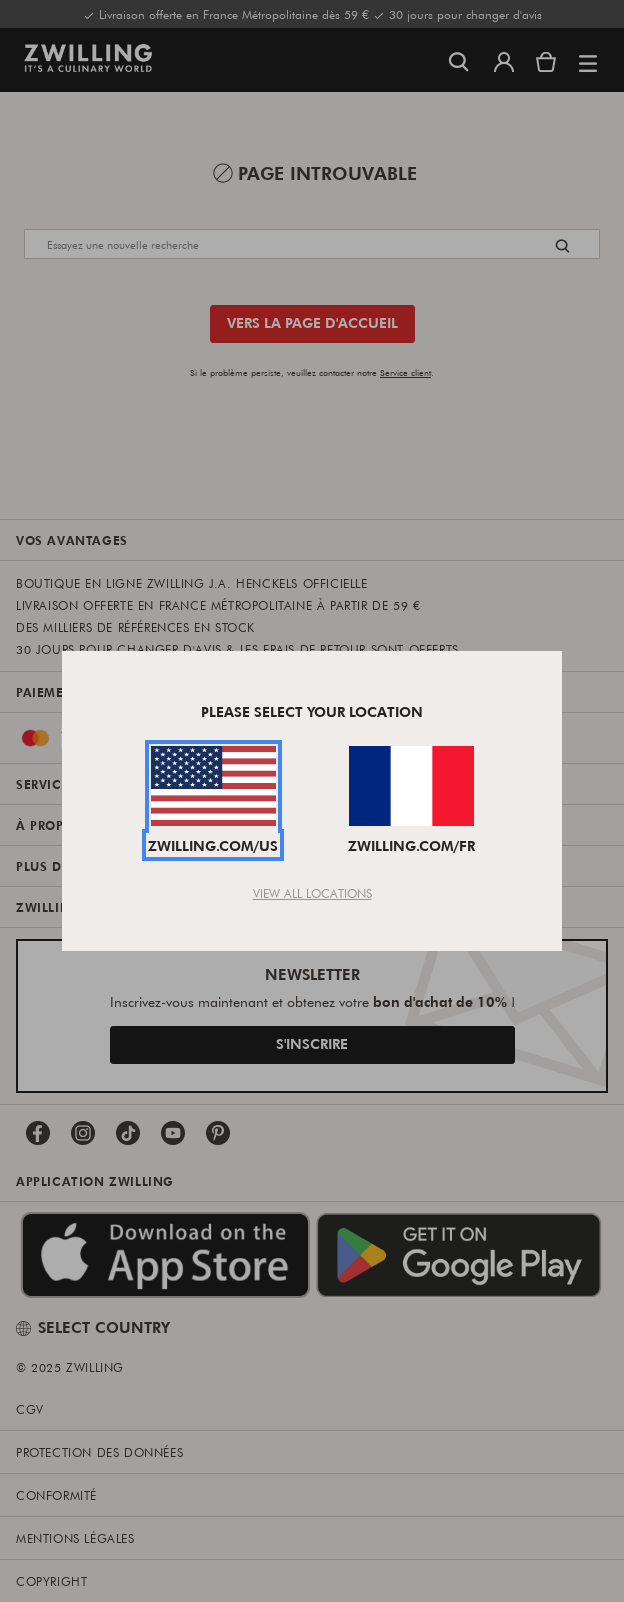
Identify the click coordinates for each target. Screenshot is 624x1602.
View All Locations (312, 893)
